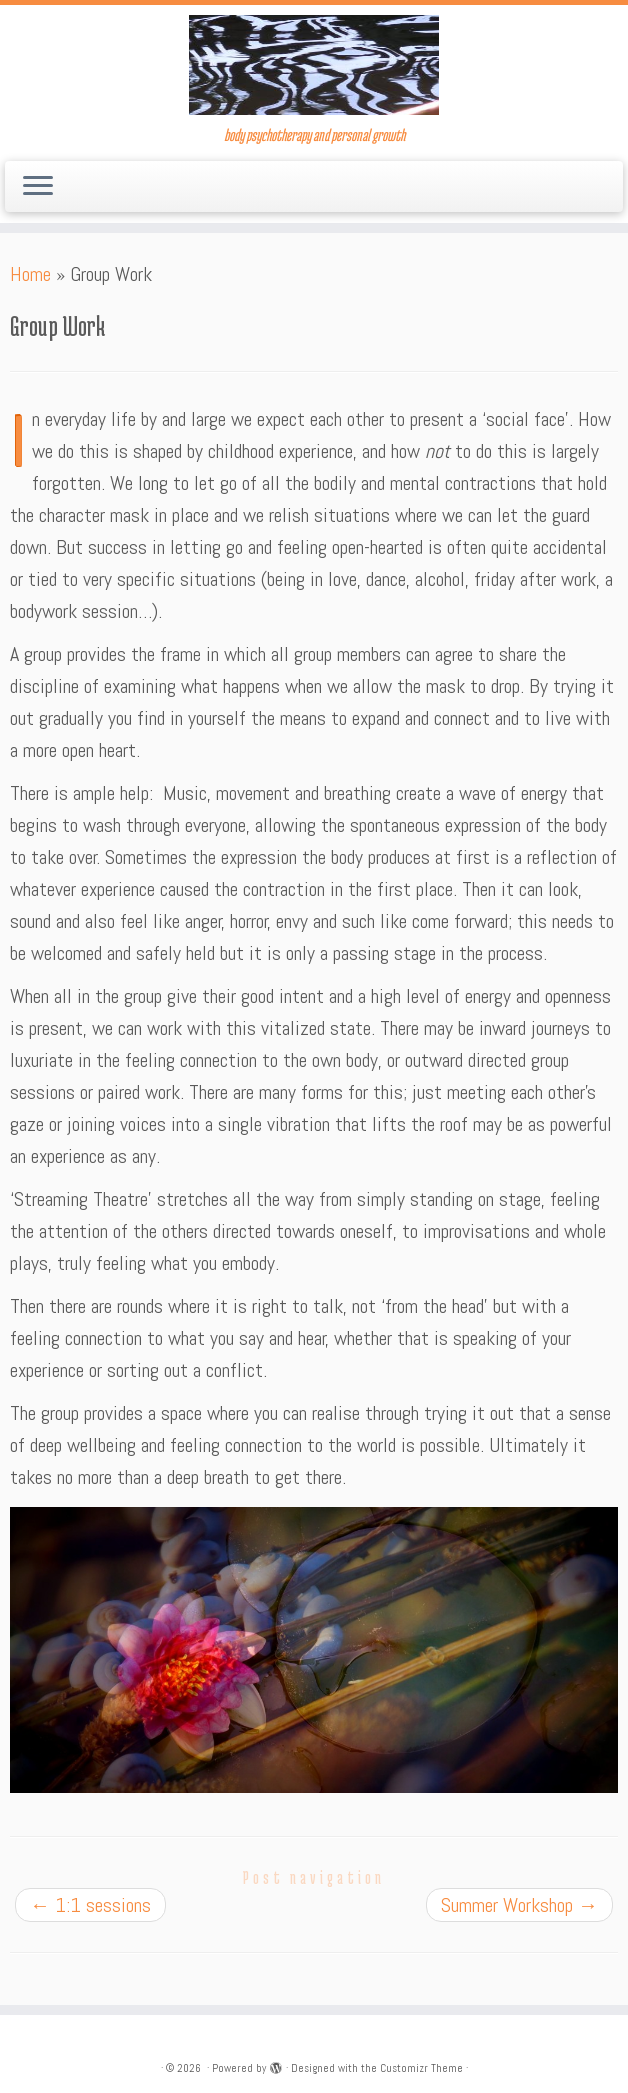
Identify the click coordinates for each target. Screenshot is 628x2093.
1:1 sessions (90, 1905)
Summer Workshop (519, 1905)
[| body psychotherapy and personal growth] (314, 65)
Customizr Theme (421, 2068)
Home (30, 274)
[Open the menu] (38, 187)
